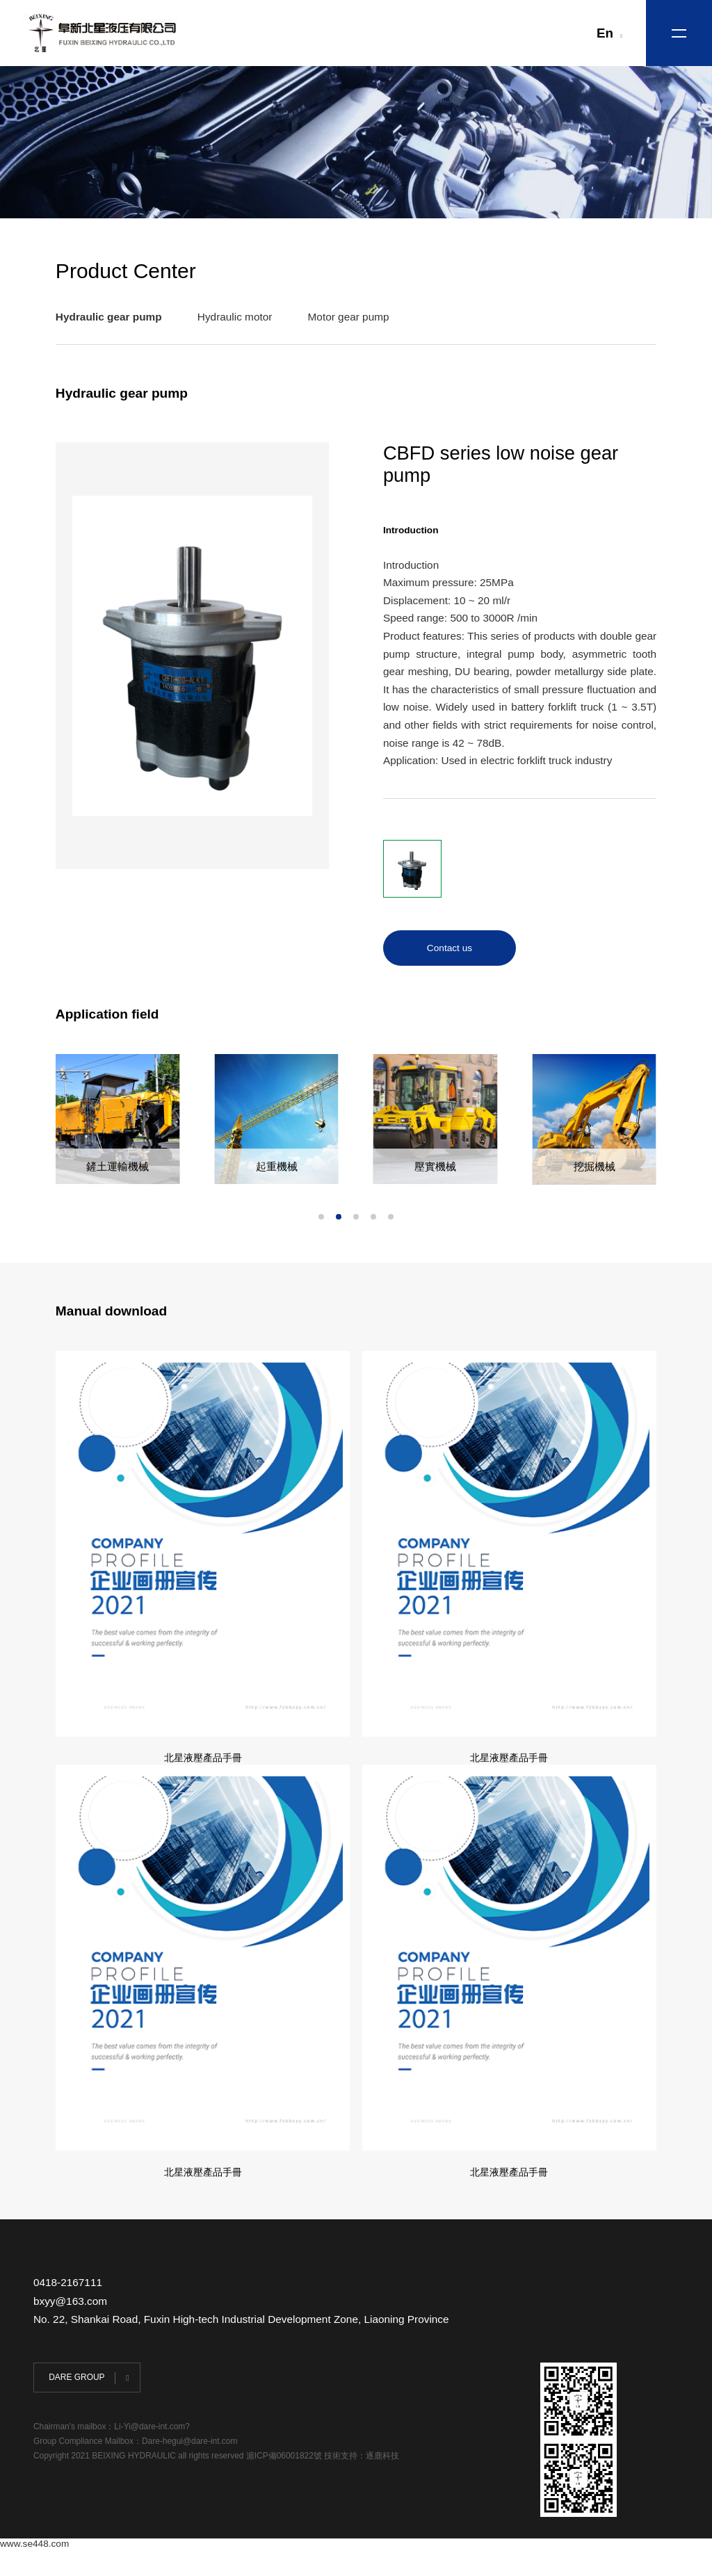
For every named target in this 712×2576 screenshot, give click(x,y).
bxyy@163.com (70, 2328)
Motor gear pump (348, 318)
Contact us (449, 949)
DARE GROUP (76, 2405)
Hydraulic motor (235, 318)
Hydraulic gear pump (109, 318)
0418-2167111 (67, 2310)
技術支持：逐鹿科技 (361, 2483)
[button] (321, 1218)
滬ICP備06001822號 (285, 2483)
